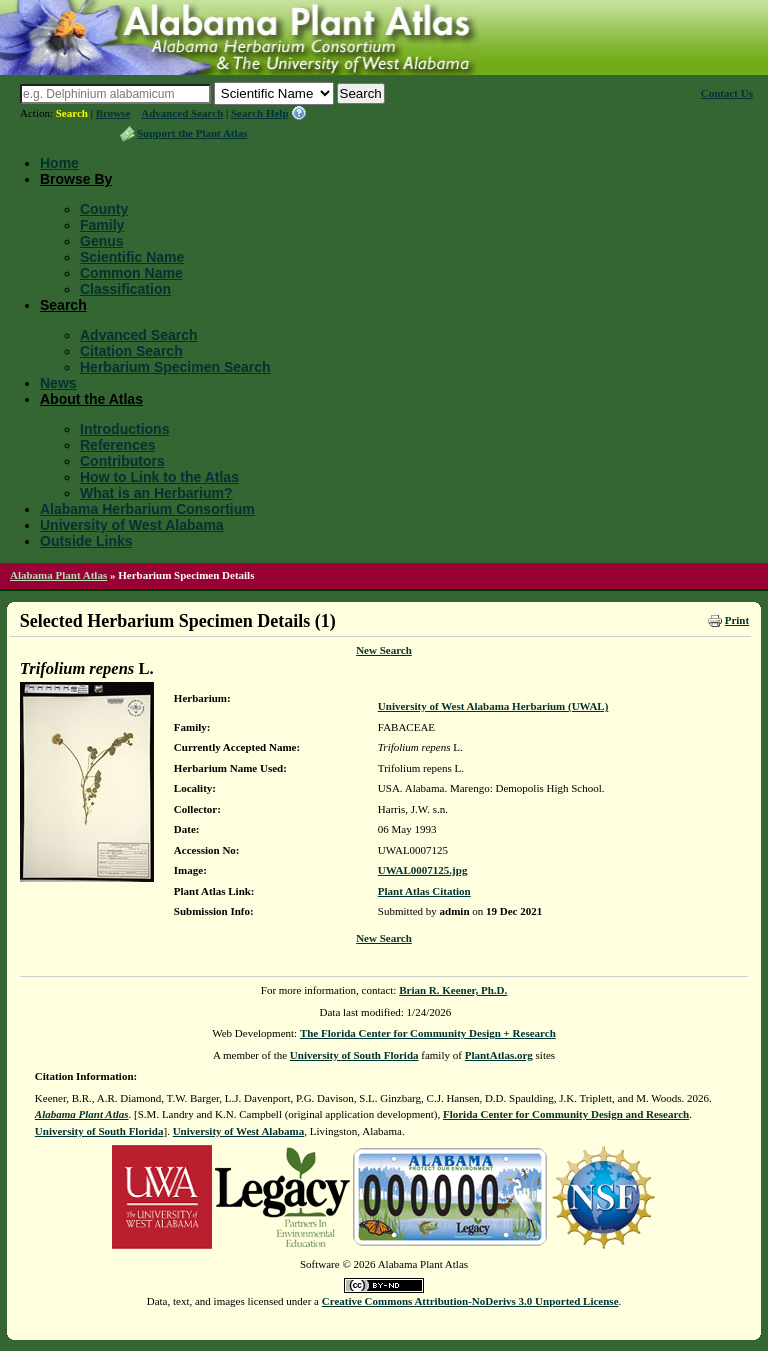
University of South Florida (354, 1055)
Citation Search (131, 351)
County (104, 209)
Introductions (124, 429)
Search (72, 113)
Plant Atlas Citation (424, 891)
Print (737, 620)
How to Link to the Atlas (159, 477)
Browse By (76, 179)
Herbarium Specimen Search (175, 367)
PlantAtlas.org (499, 1055)
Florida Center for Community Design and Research (566, 1114)
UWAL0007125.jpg (423, 870)
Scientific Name (132, 257)
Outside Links (86, 541)
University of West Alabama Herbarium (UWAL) (493, 706)
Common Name (131, 273)
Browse (113, 113)
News (58, 383)
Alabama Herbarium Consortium (147, 509)
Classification (125, 289)
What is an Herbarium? (156, 493)
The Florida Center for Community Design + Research (428, 1033)
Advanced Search (182, 113)
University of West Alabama (132, 525)
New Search (384, 650)
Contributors (122, 461)
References (118, 445)
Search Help (260, 113)
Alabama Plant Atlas (58, 575)
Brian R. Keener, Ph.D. (453, 990)
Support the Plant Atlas (192, 133)
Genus (102, 241)
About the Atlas (91, 399)
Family (102, 225)
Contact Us (727, 93)
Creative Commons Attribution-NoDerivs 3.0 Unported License (470, 1301)
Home (59, 163)
